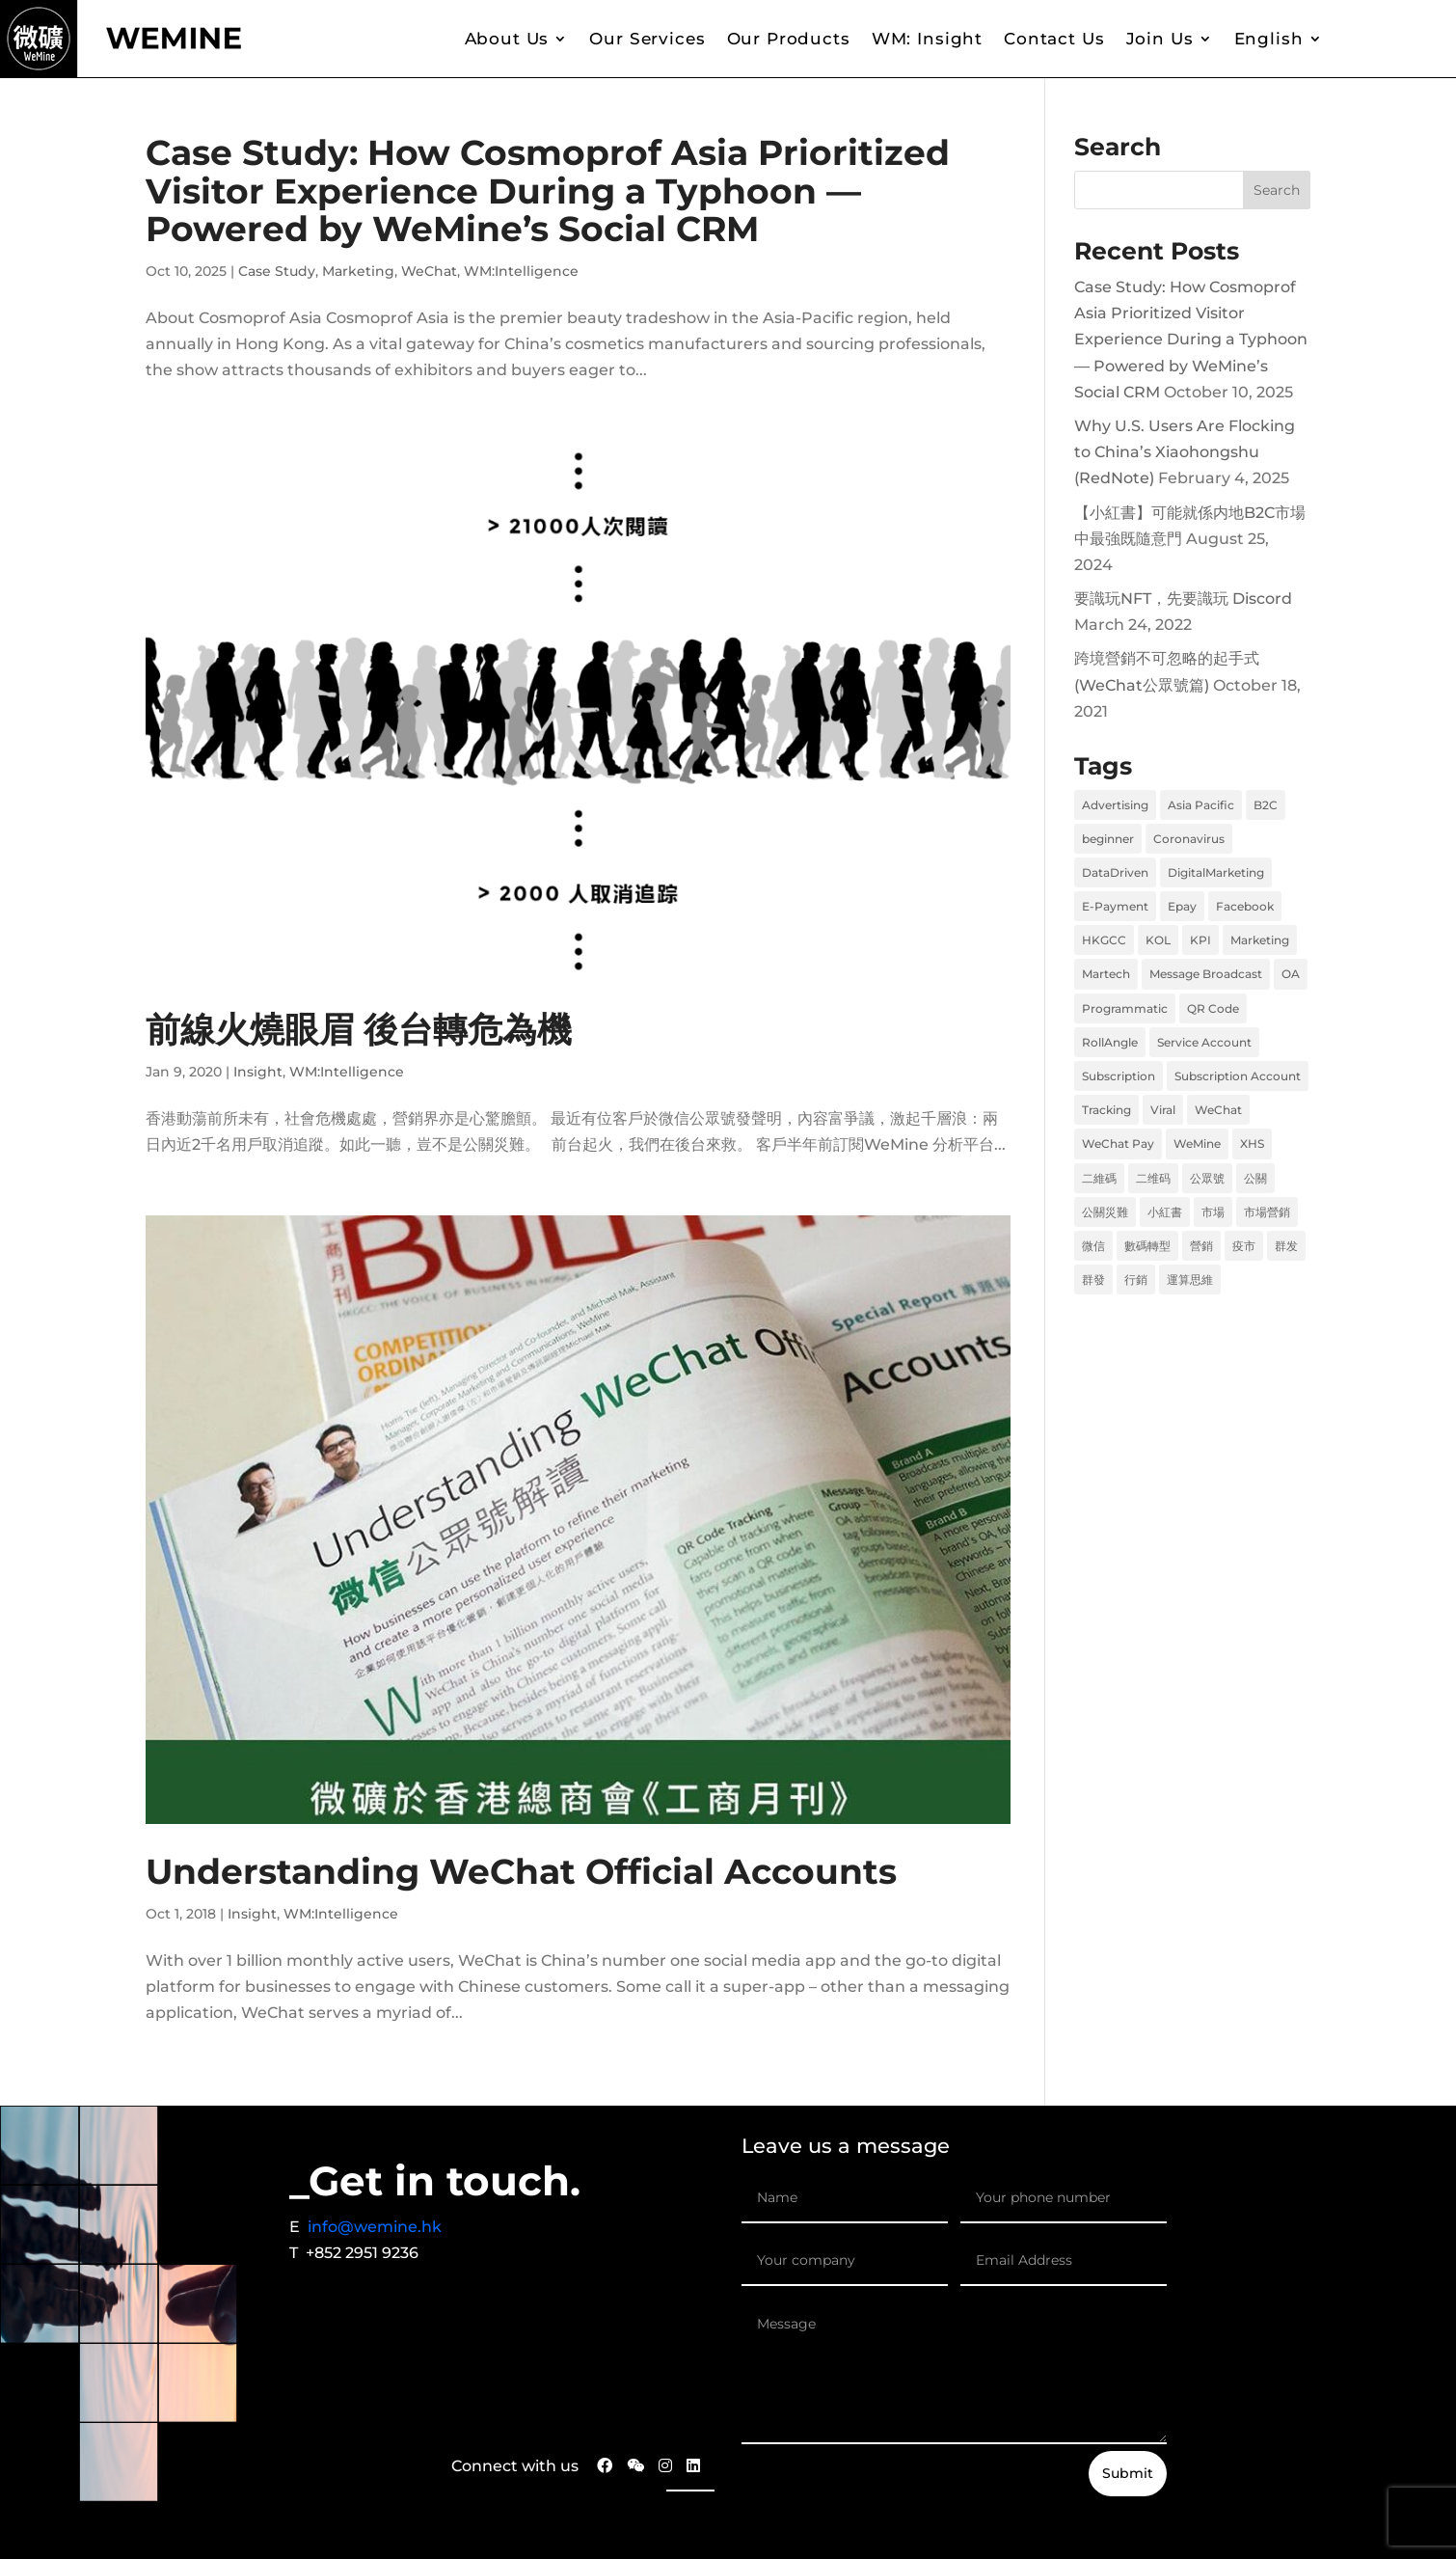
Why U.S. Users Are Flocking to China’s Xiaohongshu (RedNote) (1184, 452)
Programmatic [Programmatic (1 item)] (1125, 1008)
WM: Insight (927, 38)
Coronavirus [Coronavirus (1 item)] (1189, 838)
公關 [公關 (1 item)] (1255, 1178)
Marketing (358, 271)
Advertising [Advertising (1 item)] (1115, 805)
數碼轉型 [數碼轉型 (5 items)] (1147, 1246)
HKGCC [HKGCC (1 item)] (1104, 940)
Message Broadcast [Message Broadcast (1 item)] (1205, 973)
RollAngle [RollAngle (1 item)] (1110, 1042)
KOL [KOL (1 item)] (1158, 940)
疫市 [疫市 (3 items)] (1243, 1246)
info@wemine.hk (375, 2227)
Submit (1127, 2473)
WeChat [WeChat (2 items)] (1218, 1110)
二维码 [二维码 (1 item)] (1153, 1178)
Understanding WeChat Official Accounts (521, 1871)
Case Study (276, 271)
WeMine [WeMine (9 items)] (1197, 1143)
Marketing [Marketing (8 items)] (1259, 940)
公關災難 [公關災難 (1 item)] (1105, 1212)
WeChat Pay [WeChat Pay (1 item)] (1118, 1143)
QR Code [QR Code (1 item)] (1213, 1008)
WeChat (429, 271)
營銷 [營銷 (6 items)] (1201, 1246)
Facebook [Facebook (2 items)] (1245, 906)
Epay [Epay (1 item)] (1182, 906)
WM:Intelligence (521, 271)
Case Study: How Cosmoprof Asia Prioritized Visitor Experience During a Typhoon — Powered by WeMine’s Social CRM (548, 190)
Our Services (647, 38)
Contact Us (1054, 38)
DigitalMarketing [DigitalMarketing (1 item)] (1216, 872)
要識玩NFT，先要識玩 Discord (1183, 598)
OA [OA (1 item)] (1290, 973)
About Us (507, 38)
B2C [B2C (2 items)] (1266, 805)
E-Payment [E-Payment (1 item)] (1115, 906)
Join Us (1160, 38)
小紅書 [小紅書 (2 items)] (1164, 1212)
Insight (258, 1071)
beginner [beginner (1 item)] (1108, 838)
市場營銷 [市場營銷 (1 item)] (1267, 1212)
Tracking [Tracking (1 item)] (1106, 1110)
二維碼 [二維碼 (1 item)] (1099, 1178)
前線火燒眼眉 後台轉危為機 (359, 1029)
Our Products (788, 38)
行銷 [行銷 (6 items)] (1135, 1279)
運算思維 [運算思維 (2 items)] (1190, 1279)
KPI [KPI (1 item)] (1200, 940)
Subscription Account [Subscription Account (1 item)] (1237, 1076)
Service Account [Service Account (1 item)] (1204, 1042)
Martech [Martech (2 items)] (1106, 973)
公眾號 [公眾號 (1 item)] (1207, 1178)
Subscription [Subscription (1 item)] (1118, 1076)
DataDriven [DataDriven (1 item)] (1115, 872)
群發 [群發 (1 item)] (1093, 1279)
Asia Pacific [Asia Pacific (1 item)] (1201, 805)
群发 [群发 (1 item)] (1286, 1246)
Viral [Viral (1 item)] (1162, 1110)
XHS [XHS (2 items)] (1252, 1143)
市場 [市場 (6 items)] (1213, 1212)
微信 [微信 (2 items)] (1093, 1246)
